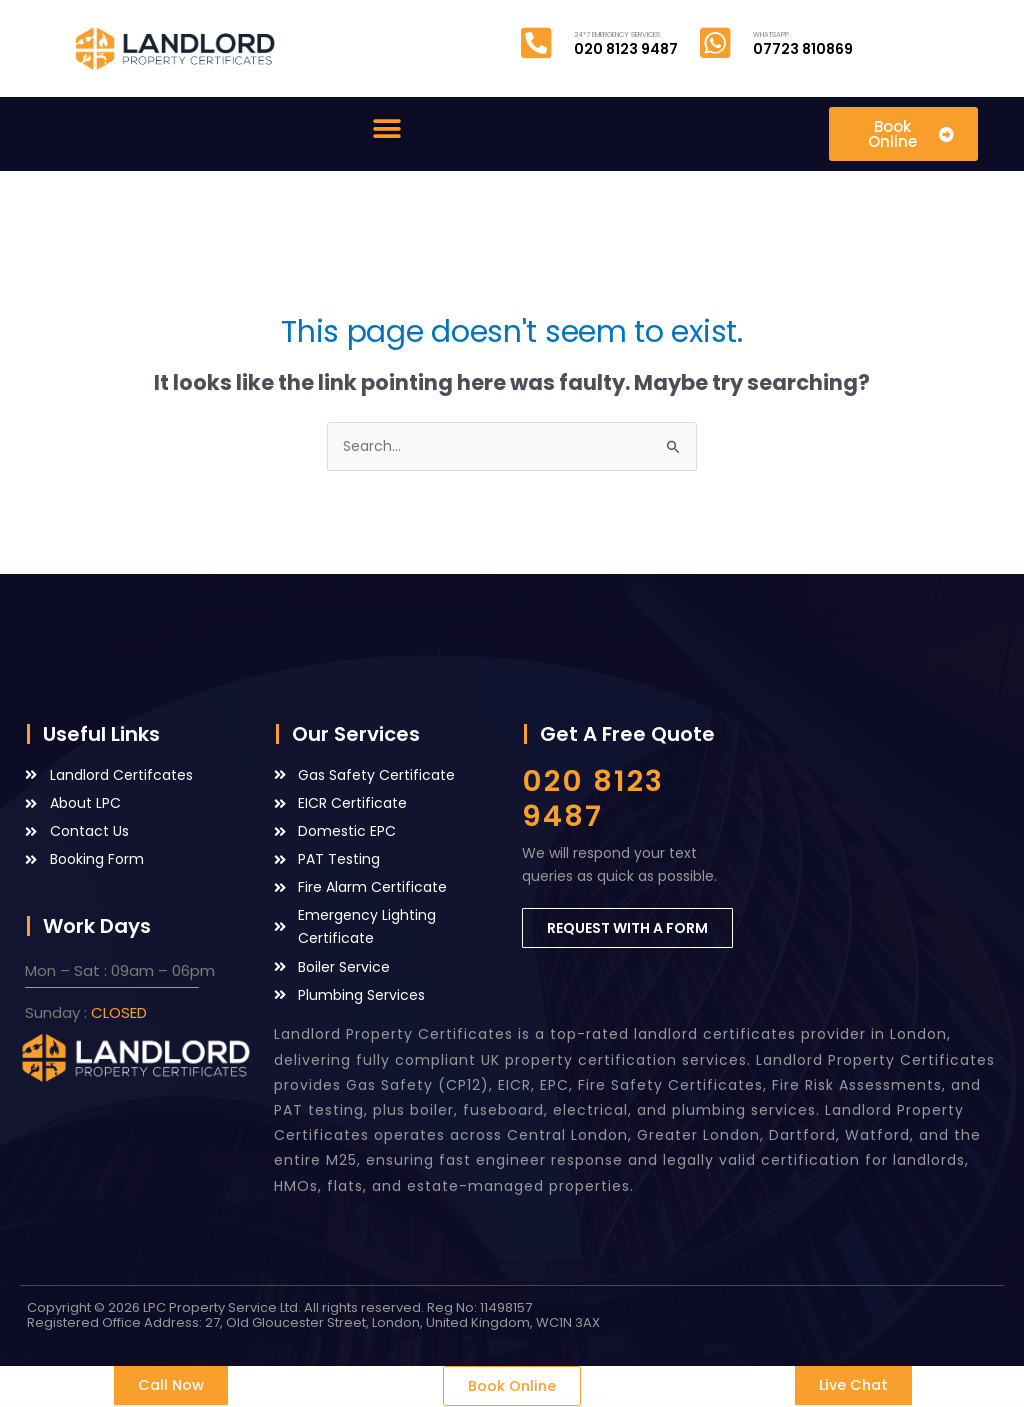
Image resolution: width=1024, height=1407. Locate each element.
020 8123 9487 (593, 798)
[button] (387, 129)
